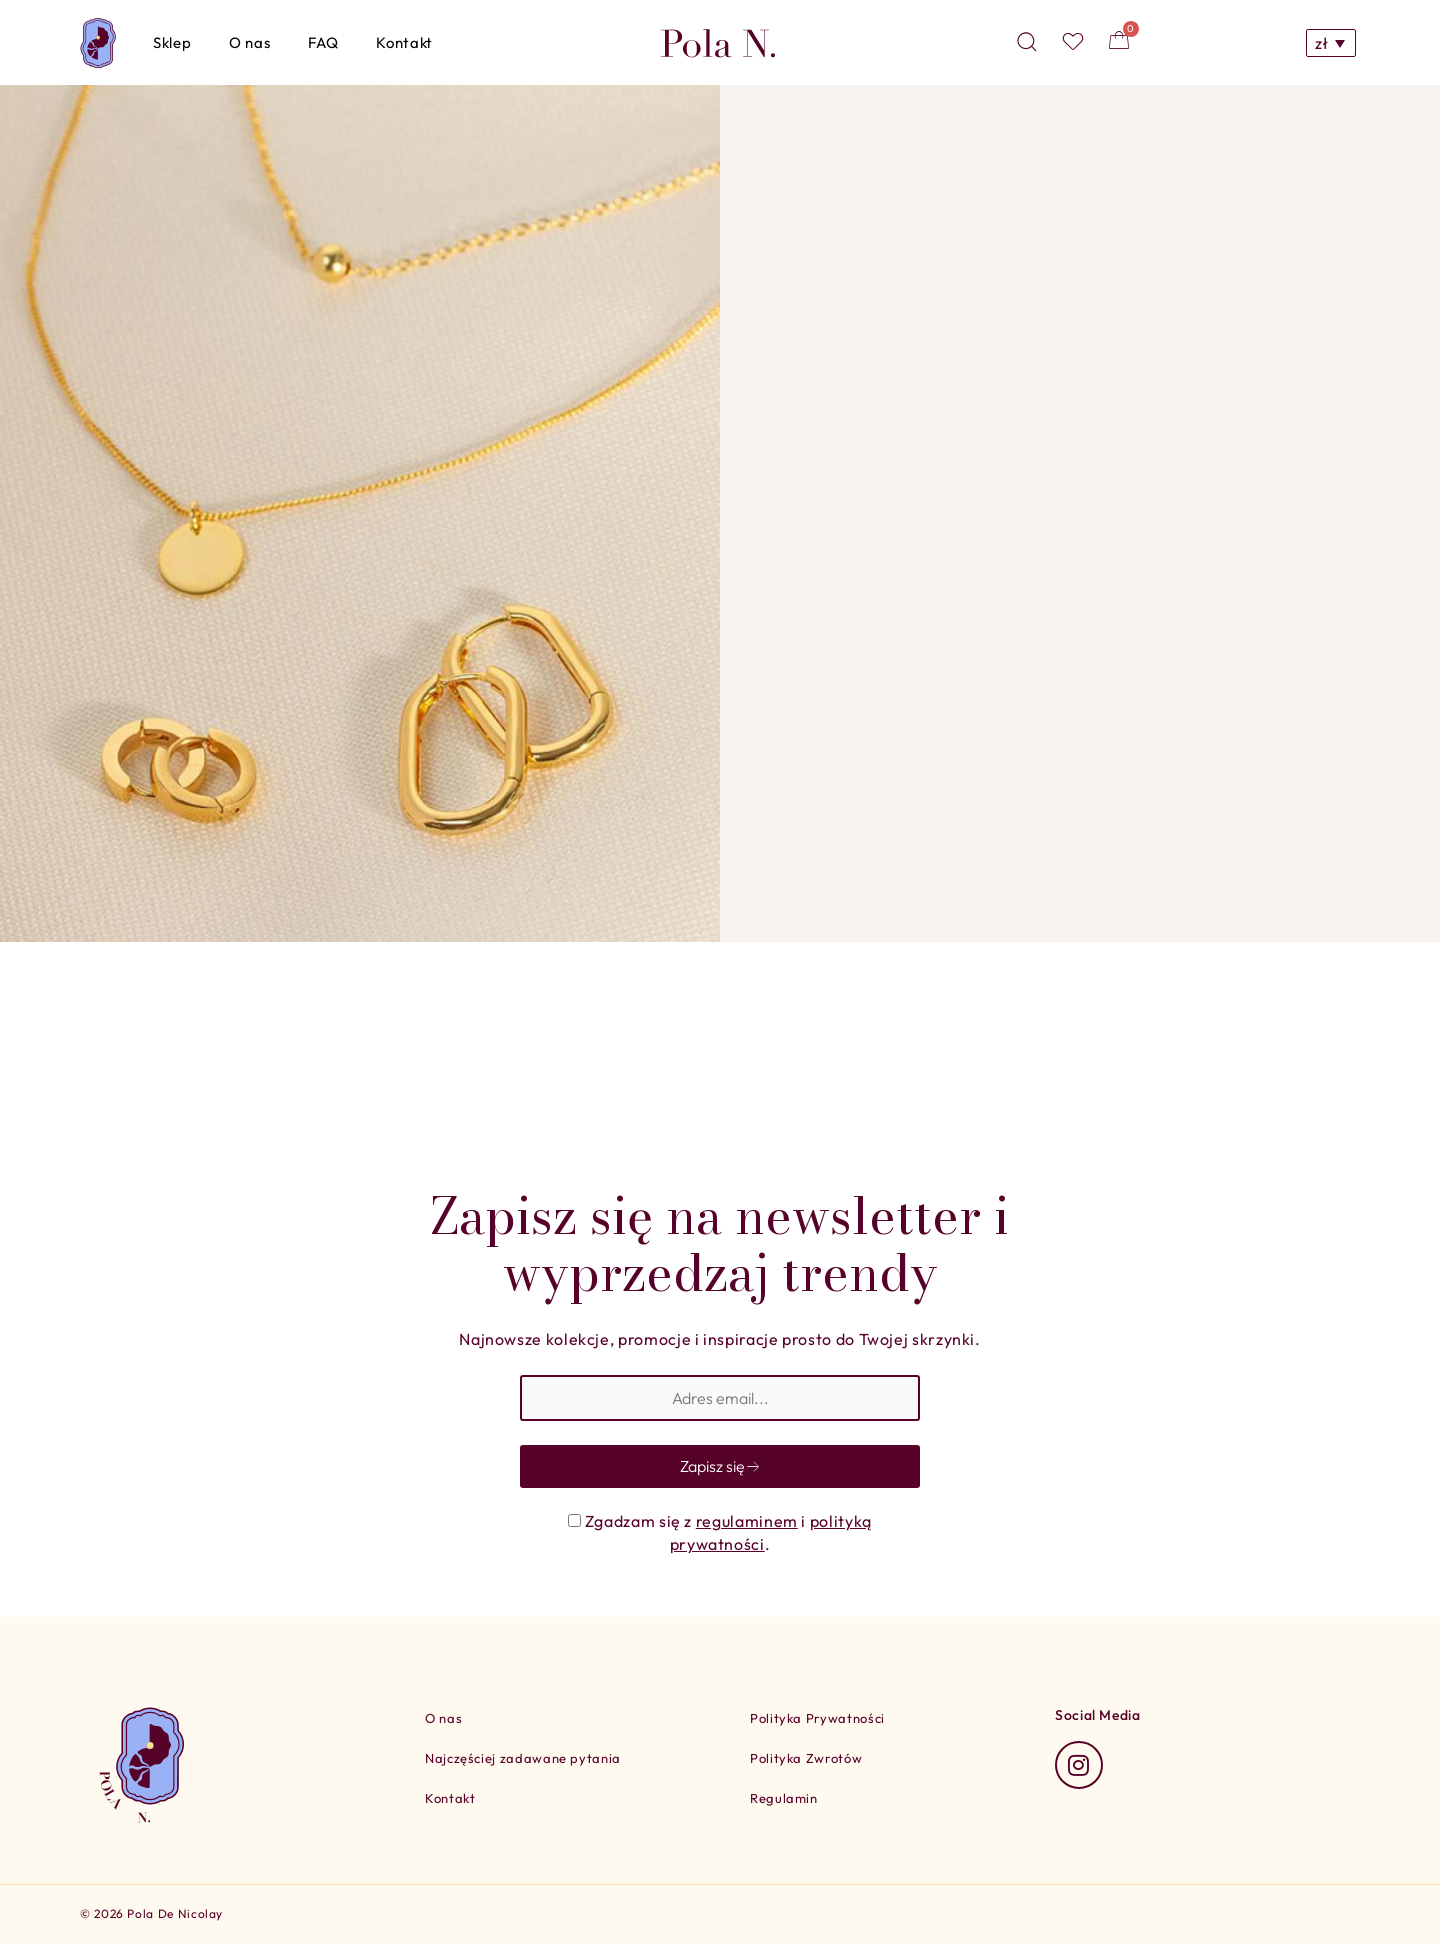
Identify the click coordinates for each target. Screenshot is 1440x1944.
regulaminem (747, 1521)
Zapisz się (720, 1466)
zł (1322, 43)
